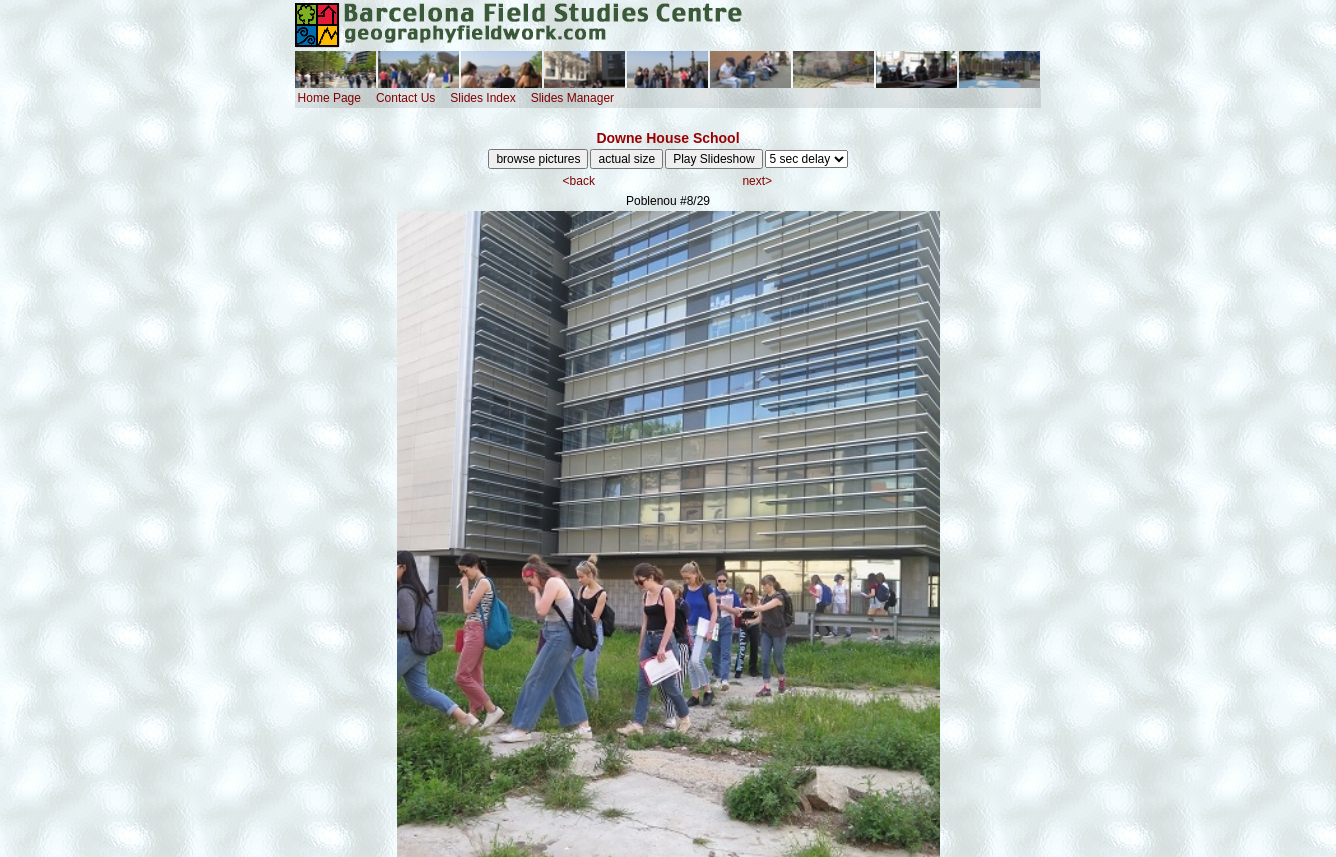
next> (757, 181)
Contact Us (405, 98)
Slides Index (482, 98)
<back (579, 181)
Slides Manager (572, 98)
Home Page (329, 98)
